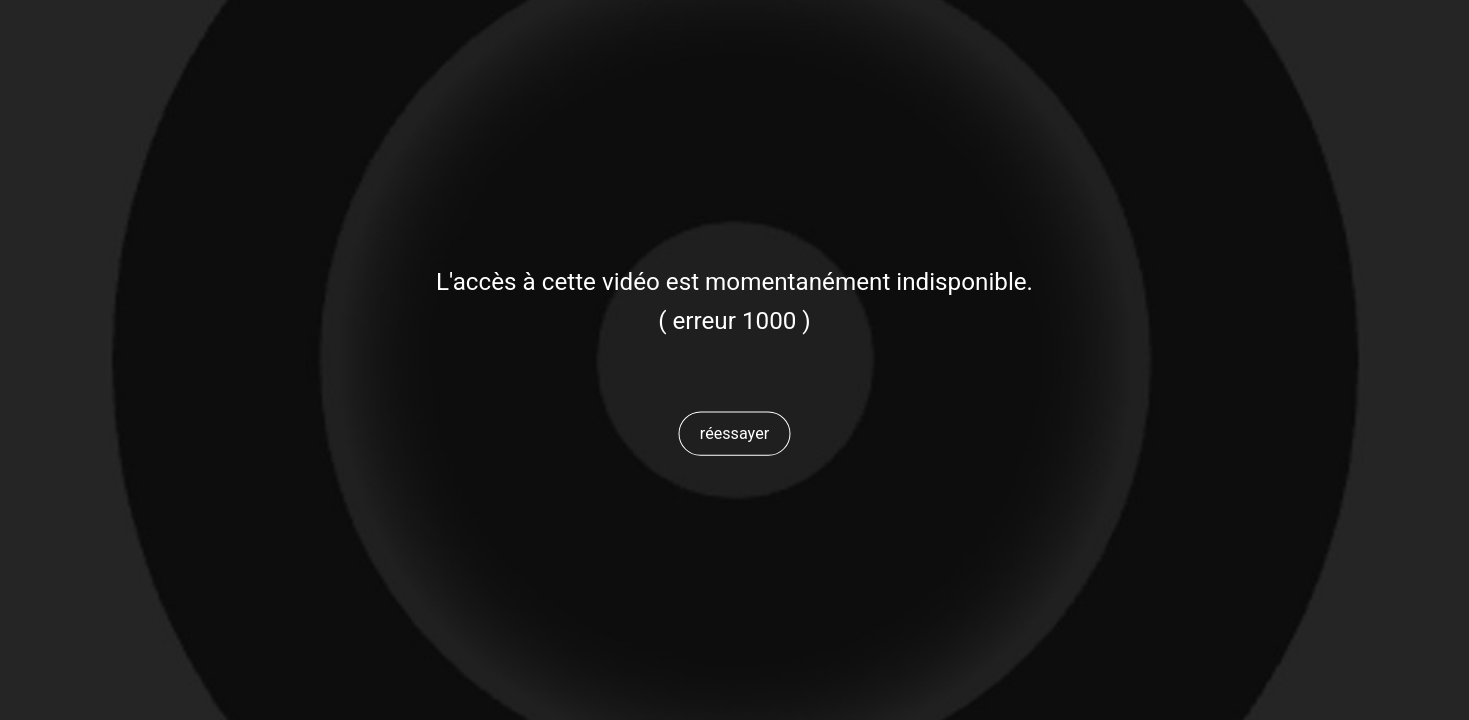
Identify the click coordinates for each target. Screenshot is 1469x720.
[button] (735, 433)
